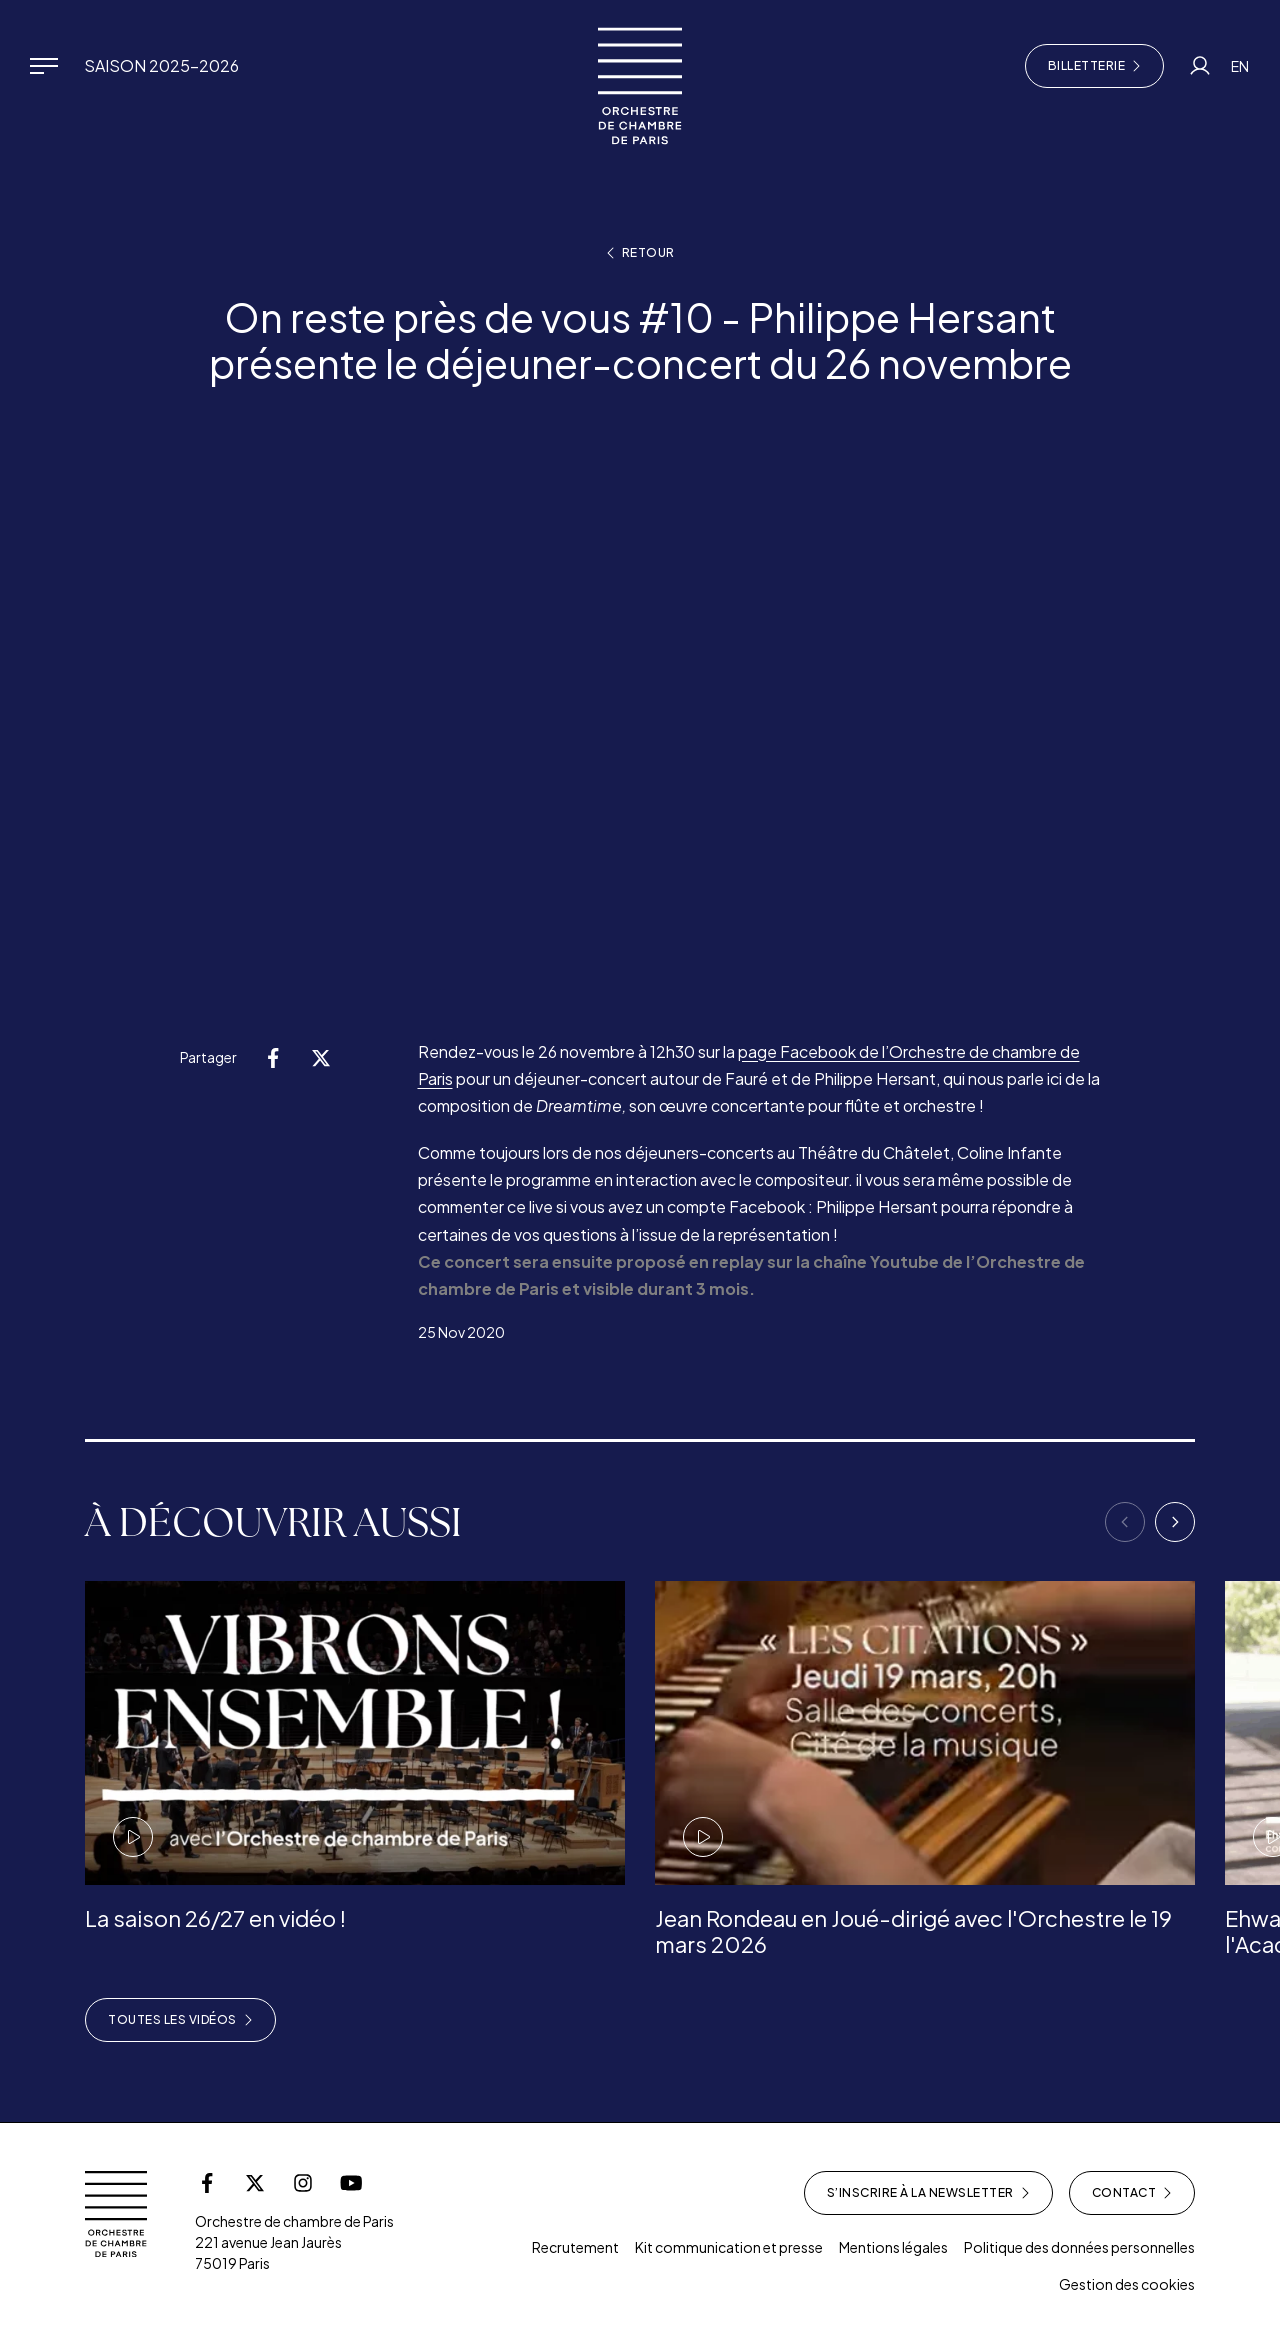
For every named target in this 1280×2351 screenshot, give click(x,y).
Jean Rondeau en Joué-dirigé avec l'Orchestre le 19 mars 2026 (913, 1931)
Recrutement (575, 2247)
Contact (1132, 2193)
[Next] (1175, 1522)
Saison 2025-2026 (161, 65)
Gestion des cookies (1127, 2284)
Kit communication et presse (729, 2247)
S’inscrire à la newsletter (928, 2193)
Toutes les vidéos (180, 2020)
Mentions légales (893, 2247)
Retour (640, 253)
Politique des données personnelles (1079, 2247)
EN (1240, 66)
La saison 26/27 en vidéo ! (215, 1918)
